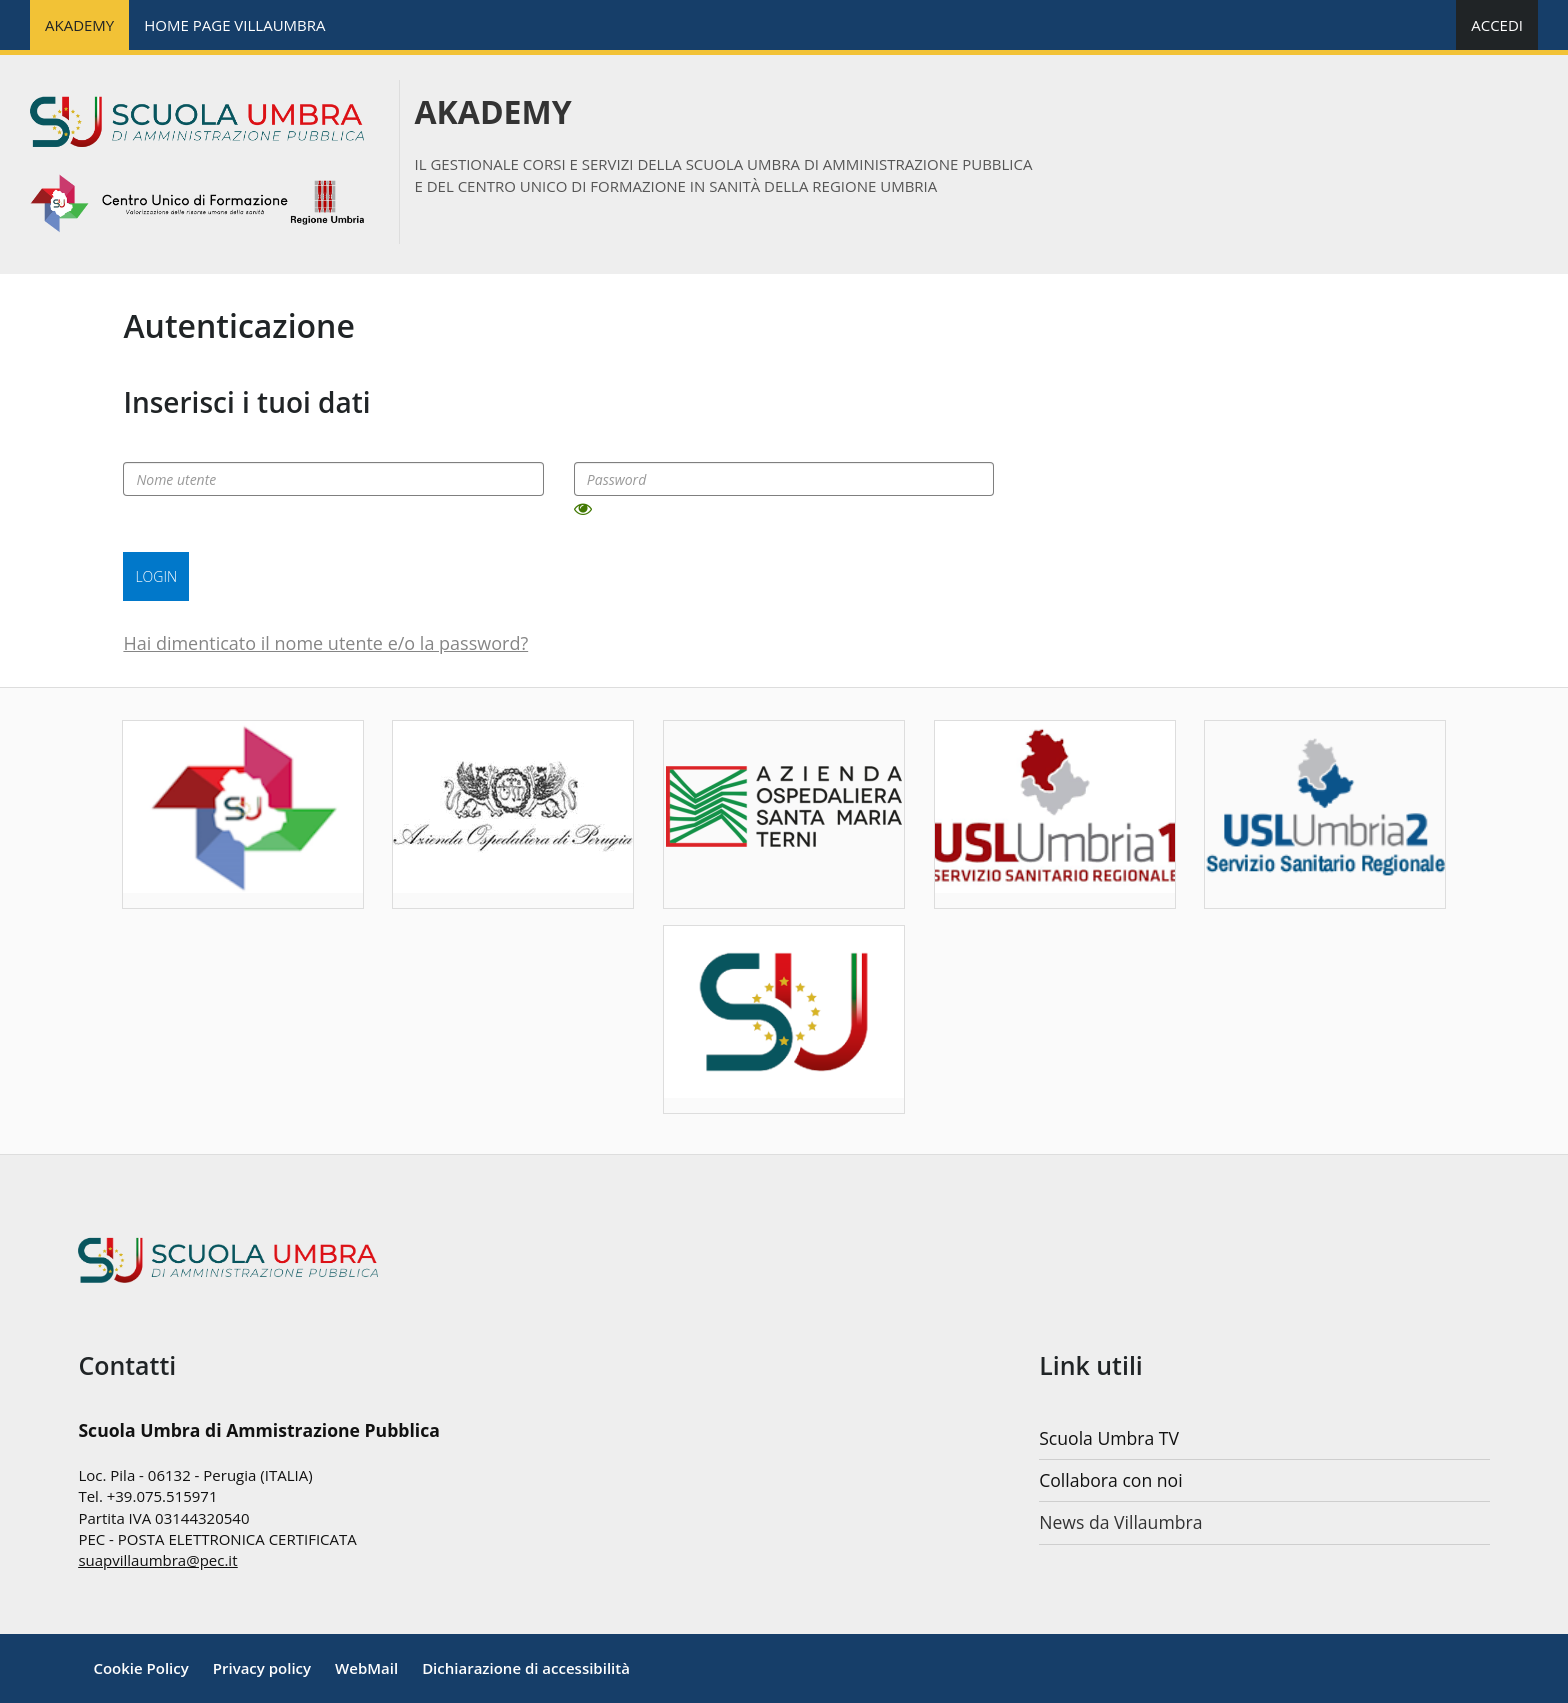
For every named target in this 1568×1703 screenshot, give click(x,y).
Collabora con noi (1110, 1480)
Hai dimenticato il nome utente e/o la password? (325, 643)
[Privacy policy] (262, 1668)
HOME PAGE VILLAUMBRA (234, 25)
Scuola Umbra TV (1109, 1438)
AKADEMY (79, 25)
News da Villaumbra (1120, 1522)
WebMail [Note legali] (366, 1668)
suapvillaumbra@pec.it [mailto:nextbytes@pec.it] (157, 1560)
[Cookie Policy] (140, 1668)
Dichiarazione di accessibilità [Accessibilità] (526, 1668)
